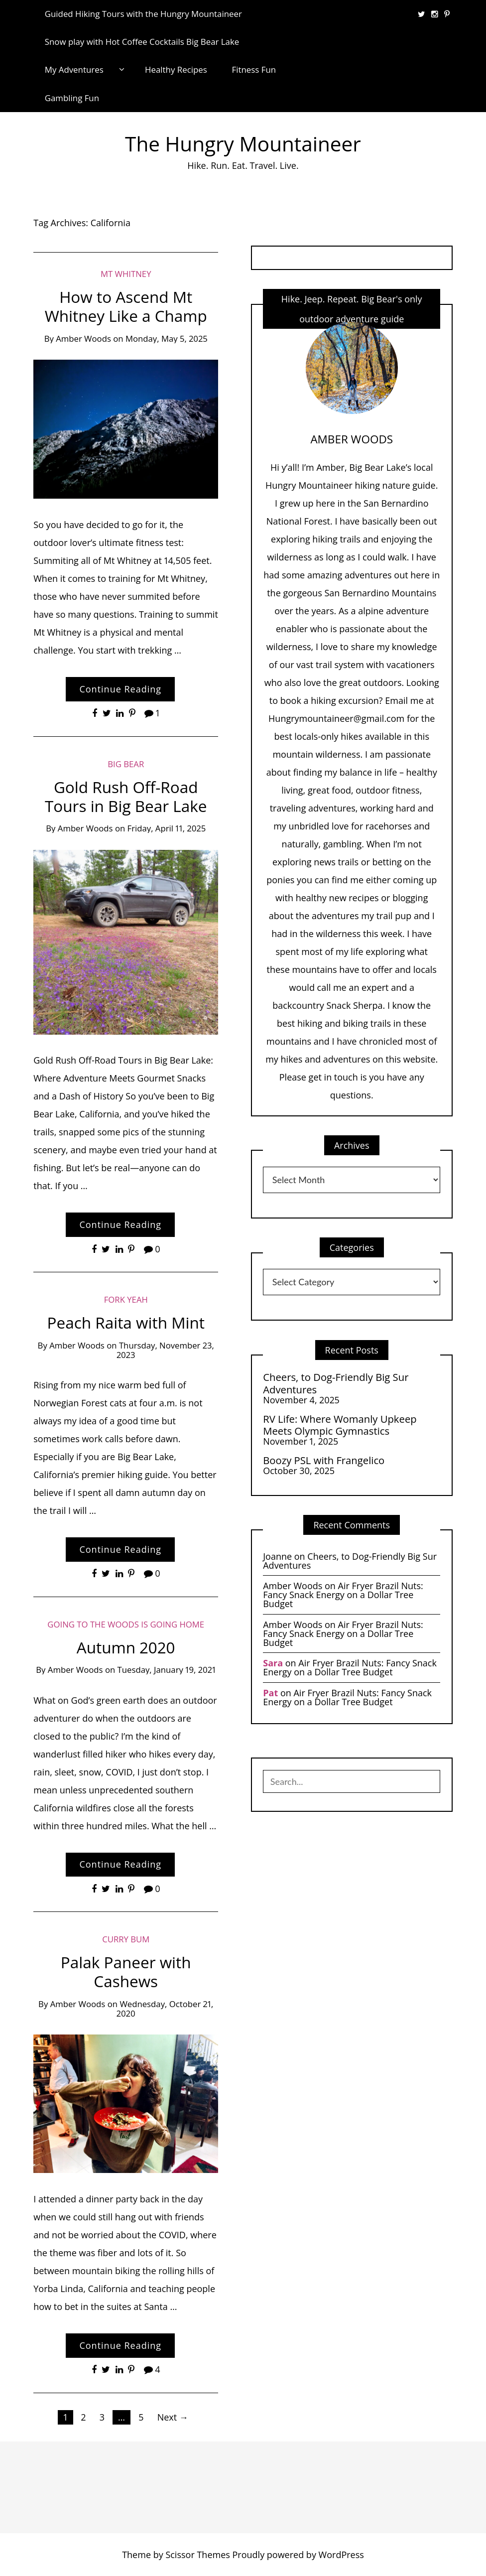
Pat (270, 1693)
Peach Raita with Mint (126, 1322)
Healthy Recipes (176, 69)
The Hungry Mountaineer (243, 143)
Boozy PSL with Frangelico (323, 1460)
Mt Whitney (126, 273)
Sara (273, 1663)
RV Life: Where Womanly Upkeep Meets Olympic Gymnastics (339, 1425)
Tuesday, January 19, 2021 (167, 1669)
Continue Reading (120, 689)
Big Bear (126, 764)
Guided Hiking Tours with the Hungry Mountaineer (143, 13)
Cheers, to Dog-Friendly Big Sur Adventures (335, 1383)
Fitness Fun (254, 69)
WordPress (341, 2555)
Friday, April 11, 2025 (166, 828)
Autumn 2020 (126, 1647)
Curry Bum (125, 1939)
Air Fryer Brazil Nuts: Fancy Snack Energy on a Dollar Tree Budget (343, 1595)
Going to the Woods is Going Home (125, 1624)
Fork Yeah (126, 1299)
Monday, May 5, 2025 (166, 338)
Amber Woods (83, 338)
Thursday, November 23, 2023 (165, 1350)
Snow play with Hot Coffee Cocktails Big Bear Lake (142, 41)
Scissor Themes (197, 2555)
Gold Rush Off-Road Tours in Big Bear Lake (126, 796)
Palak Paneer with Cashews (126, 1971)
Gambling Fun (72, 98)
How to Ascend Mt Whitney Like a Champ (126, 306)
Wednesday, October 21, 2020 (165, 2008)
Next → (172, 2417)
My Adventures (74, 69)
